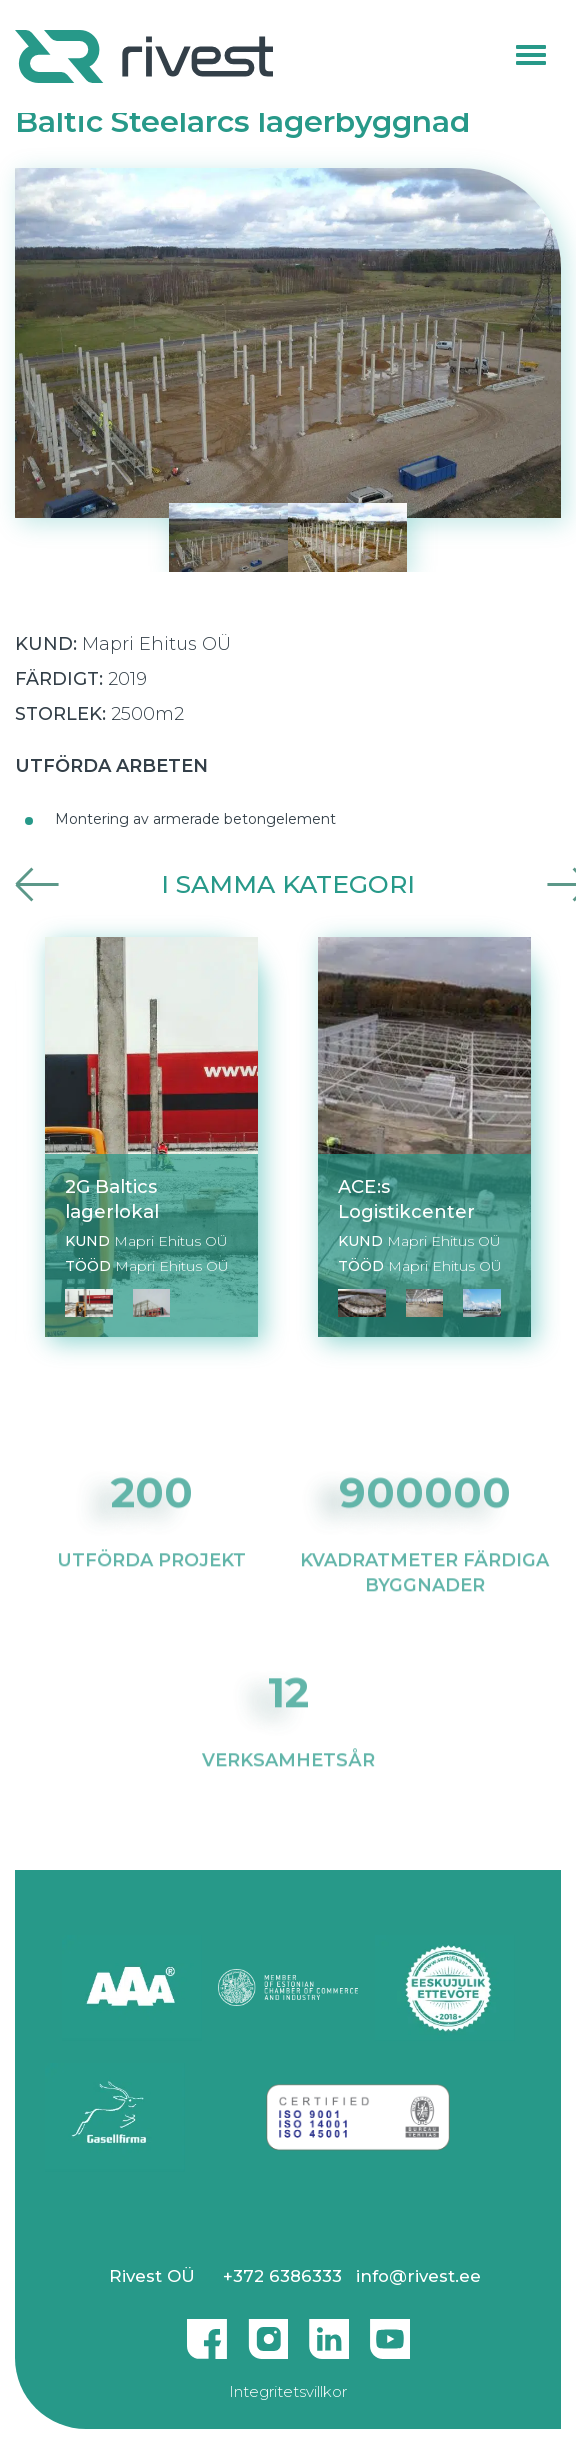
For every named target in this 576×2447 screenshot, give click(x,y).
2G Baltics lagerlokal (112, 1199)
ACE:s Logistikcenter (406, 1199)
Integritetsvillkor (288, 2391)
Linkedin (329, 2331)
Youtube (390, 2331)
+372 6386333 (282, 2276)
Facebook (207, 2331)
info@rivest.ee (418, 2276)
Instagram (268, 2331)
